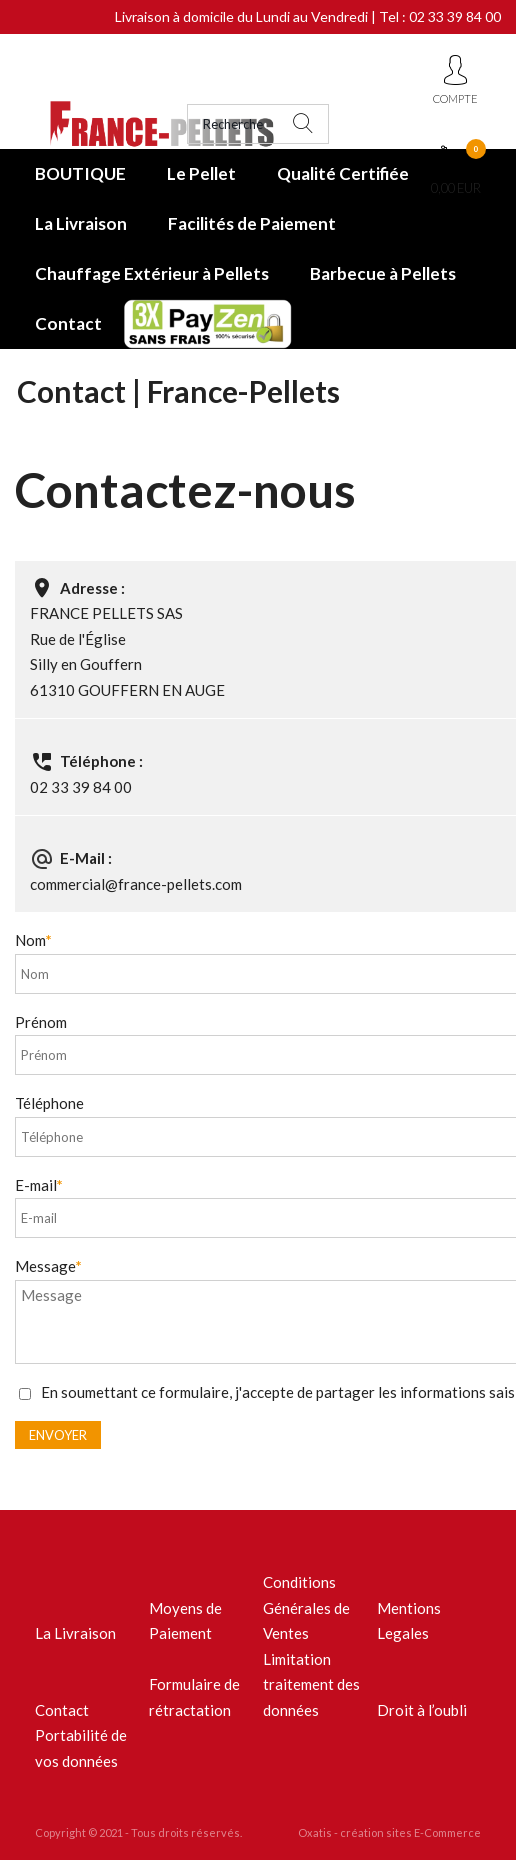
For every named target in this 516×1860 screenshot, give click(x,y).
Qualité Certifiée (343, 173)
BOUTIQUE (80, 173)
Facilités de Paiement (252, 223)
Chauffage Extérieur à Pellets (152, 273)
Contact (68, 323)
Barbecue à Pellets (383, 273)
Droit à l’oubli (422, 1710)
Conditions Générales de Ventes (306, 1607)
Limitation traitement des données (311, 1684)
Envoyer (58, 1435)
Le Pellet (201, 173)
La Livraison (81, 223)
